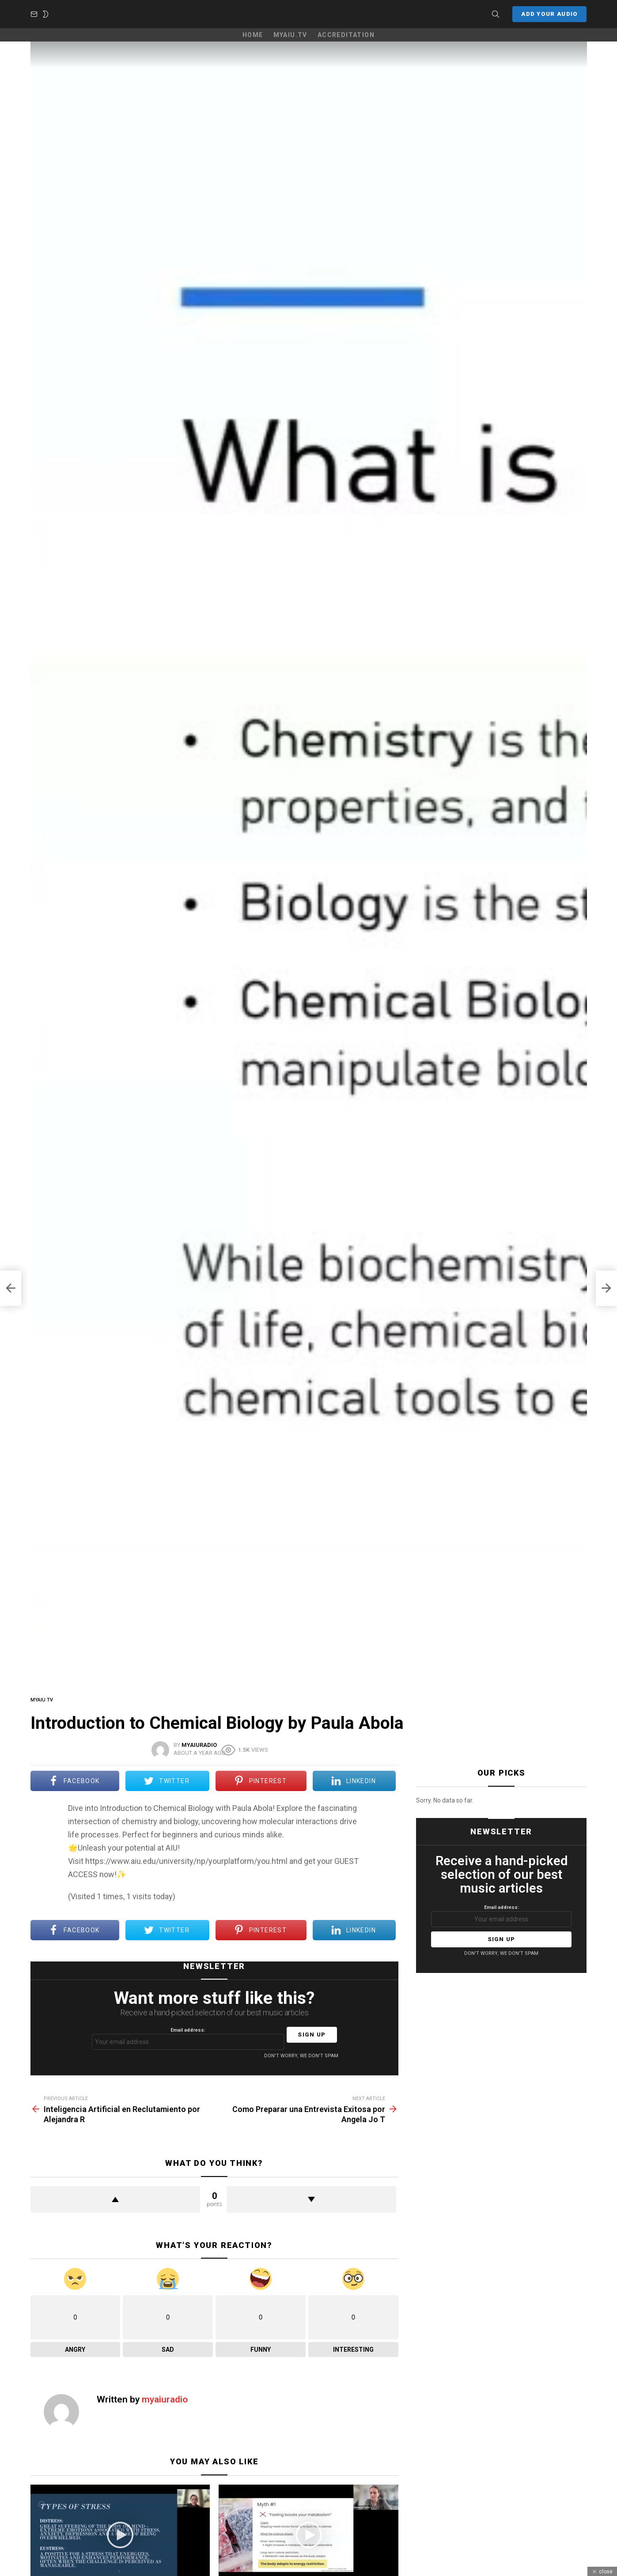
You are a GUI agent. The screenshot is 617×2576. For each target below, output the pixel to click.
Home (252, 52)
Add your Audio (549, 24)
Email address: (188, 2055)
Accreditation (346, 52)
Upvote (115, 2216)
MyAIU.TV (290, 52)
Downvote (311, 2216)
